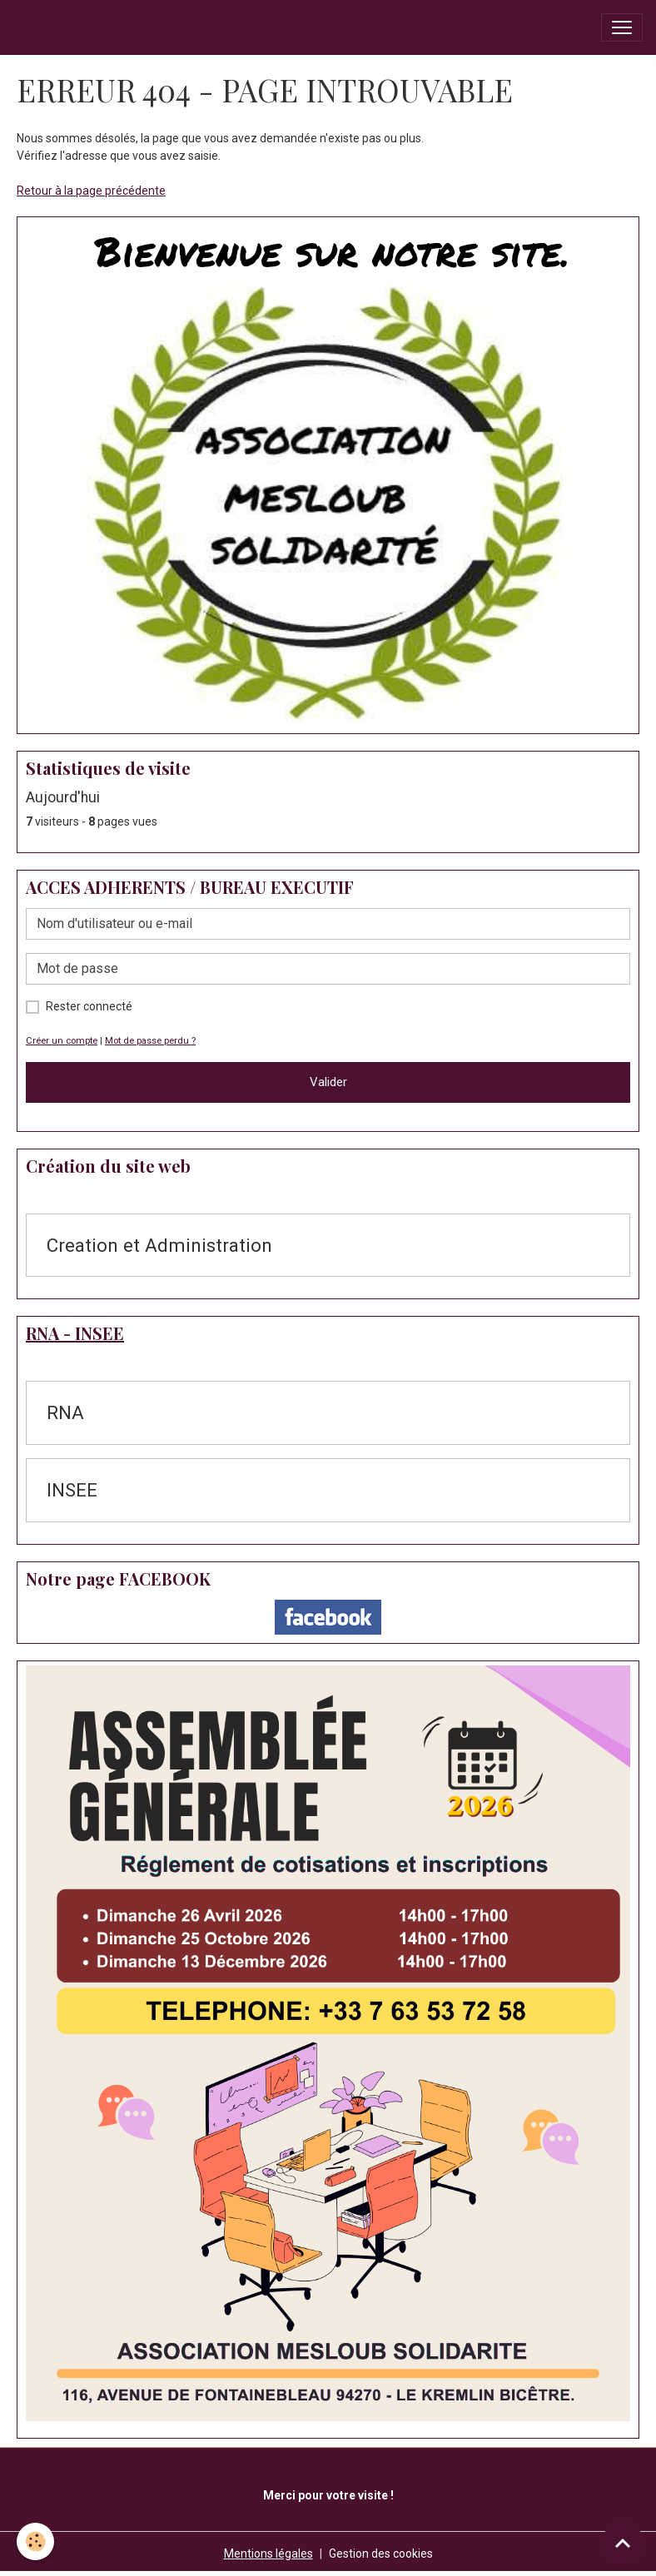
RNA (65, 1412)
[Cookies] (35, 2541)
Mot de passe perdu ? (150, 1040)
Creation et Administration (159, 1245)
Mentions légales (268, 2553)
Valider (328, 1082)
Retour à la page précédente (91, 190)
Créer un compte (61, 1040)
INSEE (72, 1490)
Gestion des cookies (381, 2553)
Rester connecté (89, 1006)
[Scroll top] (623, 2543)
